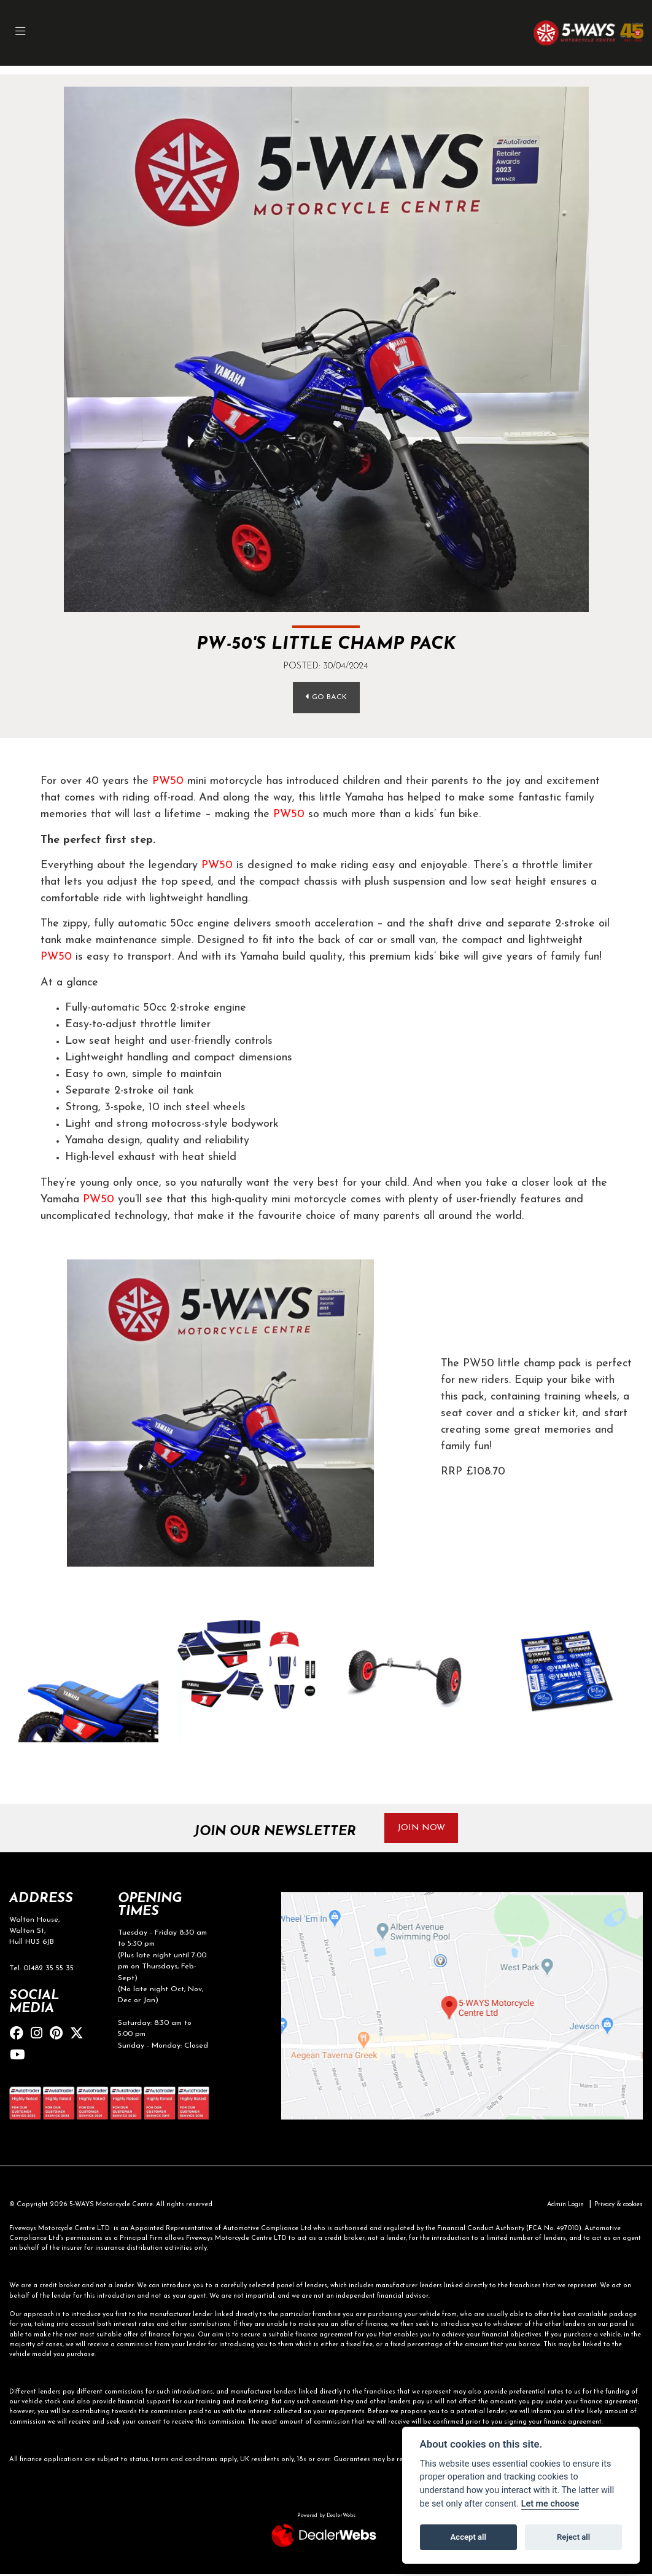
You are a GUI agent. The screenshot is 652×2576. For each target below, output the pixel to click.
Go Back (326, 697)
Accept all (468, 2537)
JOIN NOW (423, 1828)
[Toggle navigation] (21, 32)
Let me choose (550, 2504)
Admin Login (557, 2206)
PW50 (168, 782)
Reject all (573, 2537)
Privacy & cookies (615, 2206)
